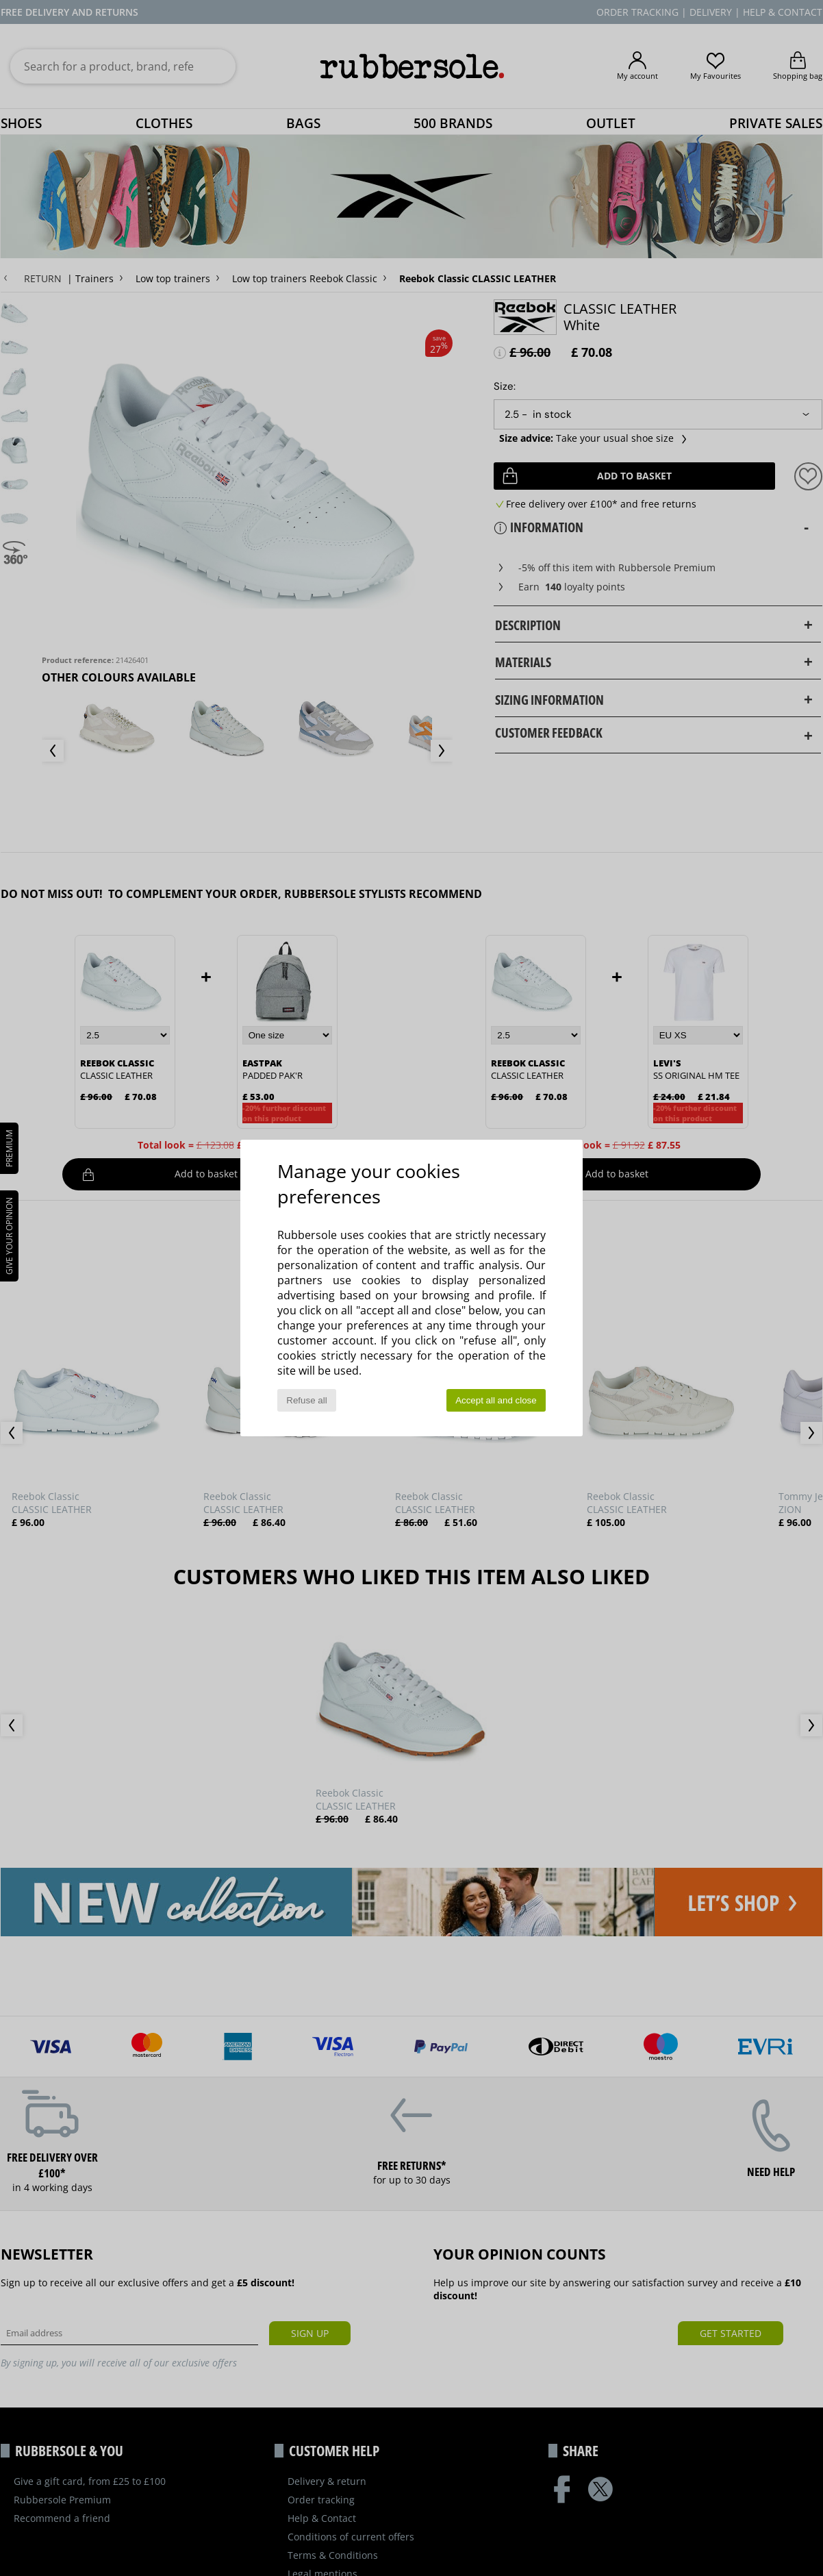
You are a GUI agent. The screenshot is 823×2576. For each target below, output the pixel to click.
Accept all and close (496, 1400)
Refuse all (306, 1400)
